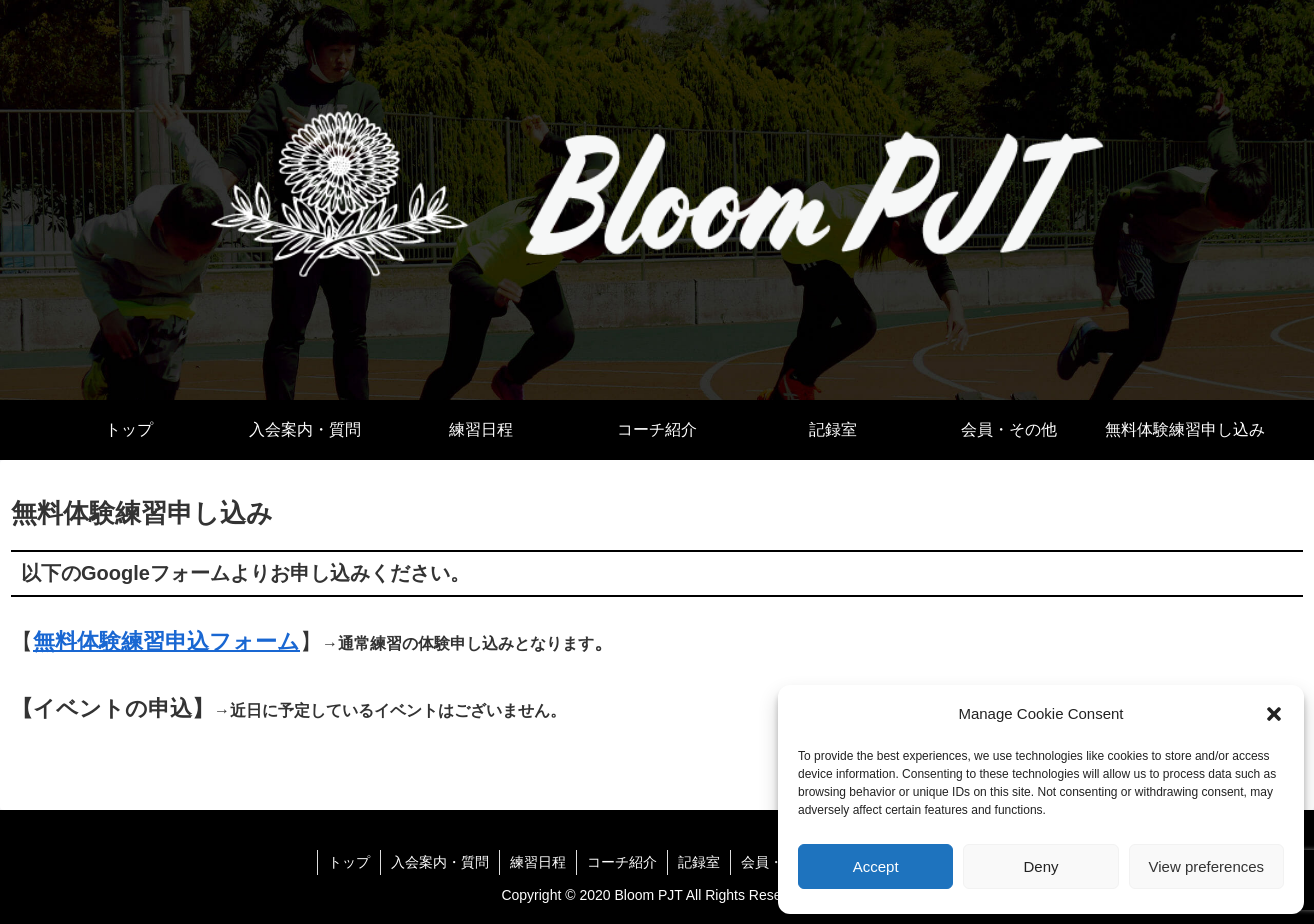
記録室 (699, 862)
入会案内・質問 (440, 862)
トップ (349, 862)
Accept (876, 866)
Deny (1040, 866)
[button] (1274, 714)
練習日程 (538, 862)
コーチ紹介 (622, 862)
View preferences (1207, 866)
